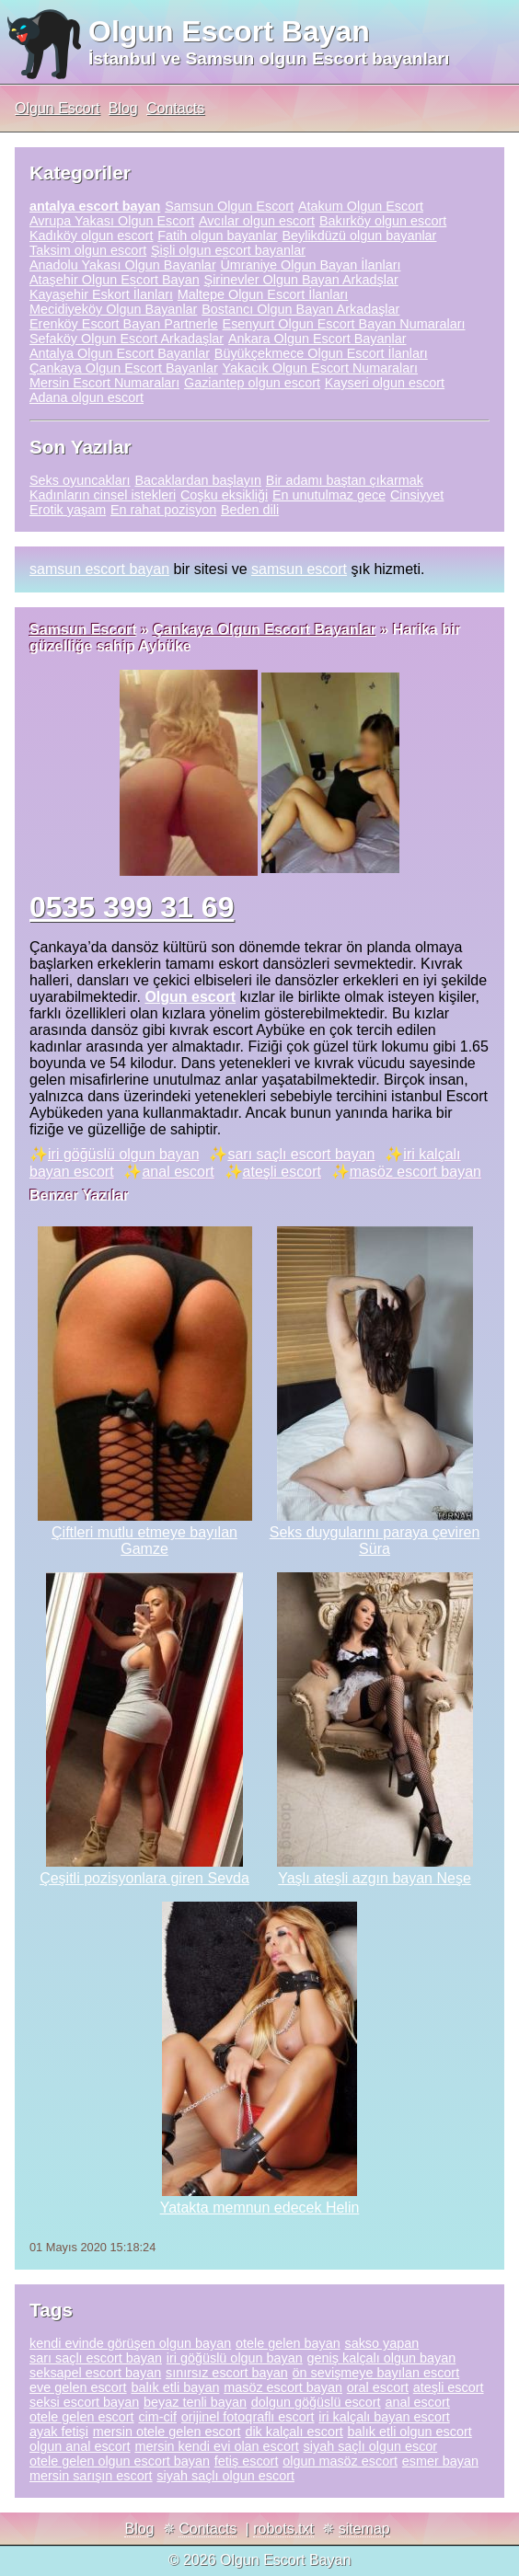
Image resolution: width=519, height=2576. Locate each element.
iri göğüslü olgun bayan (124, 1154)
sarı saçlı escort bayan (301, 1154)
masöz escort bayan (415, 1171)
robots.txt (283, 2528)
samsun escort (299, 569)
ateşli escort (282, 1171)
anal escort (177, 1171)
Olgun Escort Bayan (229, 31)
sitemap (364, 2528)
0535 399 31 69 (131, 907)
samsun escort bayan (99, 569)
